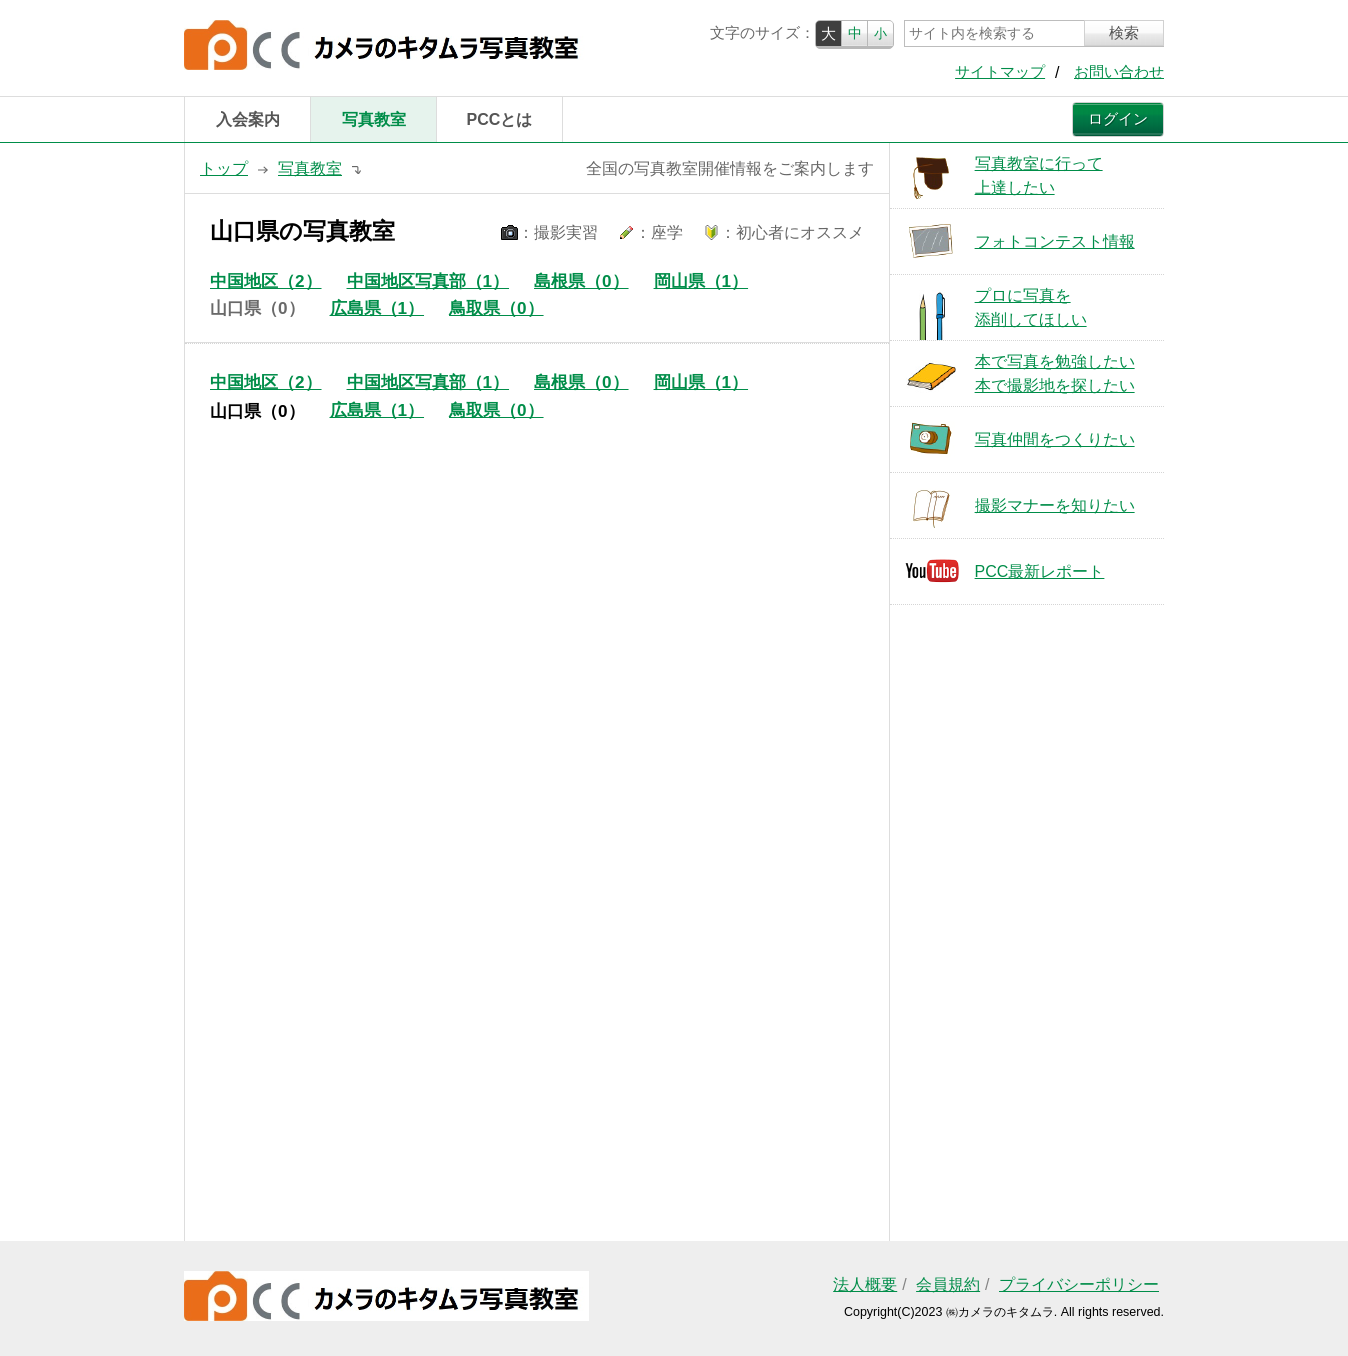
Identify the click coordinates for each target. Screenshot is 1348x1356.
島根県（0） (581, 281)
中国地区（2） (266, 281)
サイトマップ (1000, 72)
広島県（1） (377, 308)
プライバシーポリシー (1079, 1284)
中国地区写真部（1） (428, 281)
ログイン (1118, 119)
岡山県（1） (701, 281)
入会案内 (248, 119)
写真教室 (374, 119)
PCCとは (500, 119)
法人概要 (865, 1284)
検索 (1124, 33)
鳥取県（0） (496, 308)
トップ (224, 168)
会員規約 (948, 1284)
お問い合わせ (1119, 72)
